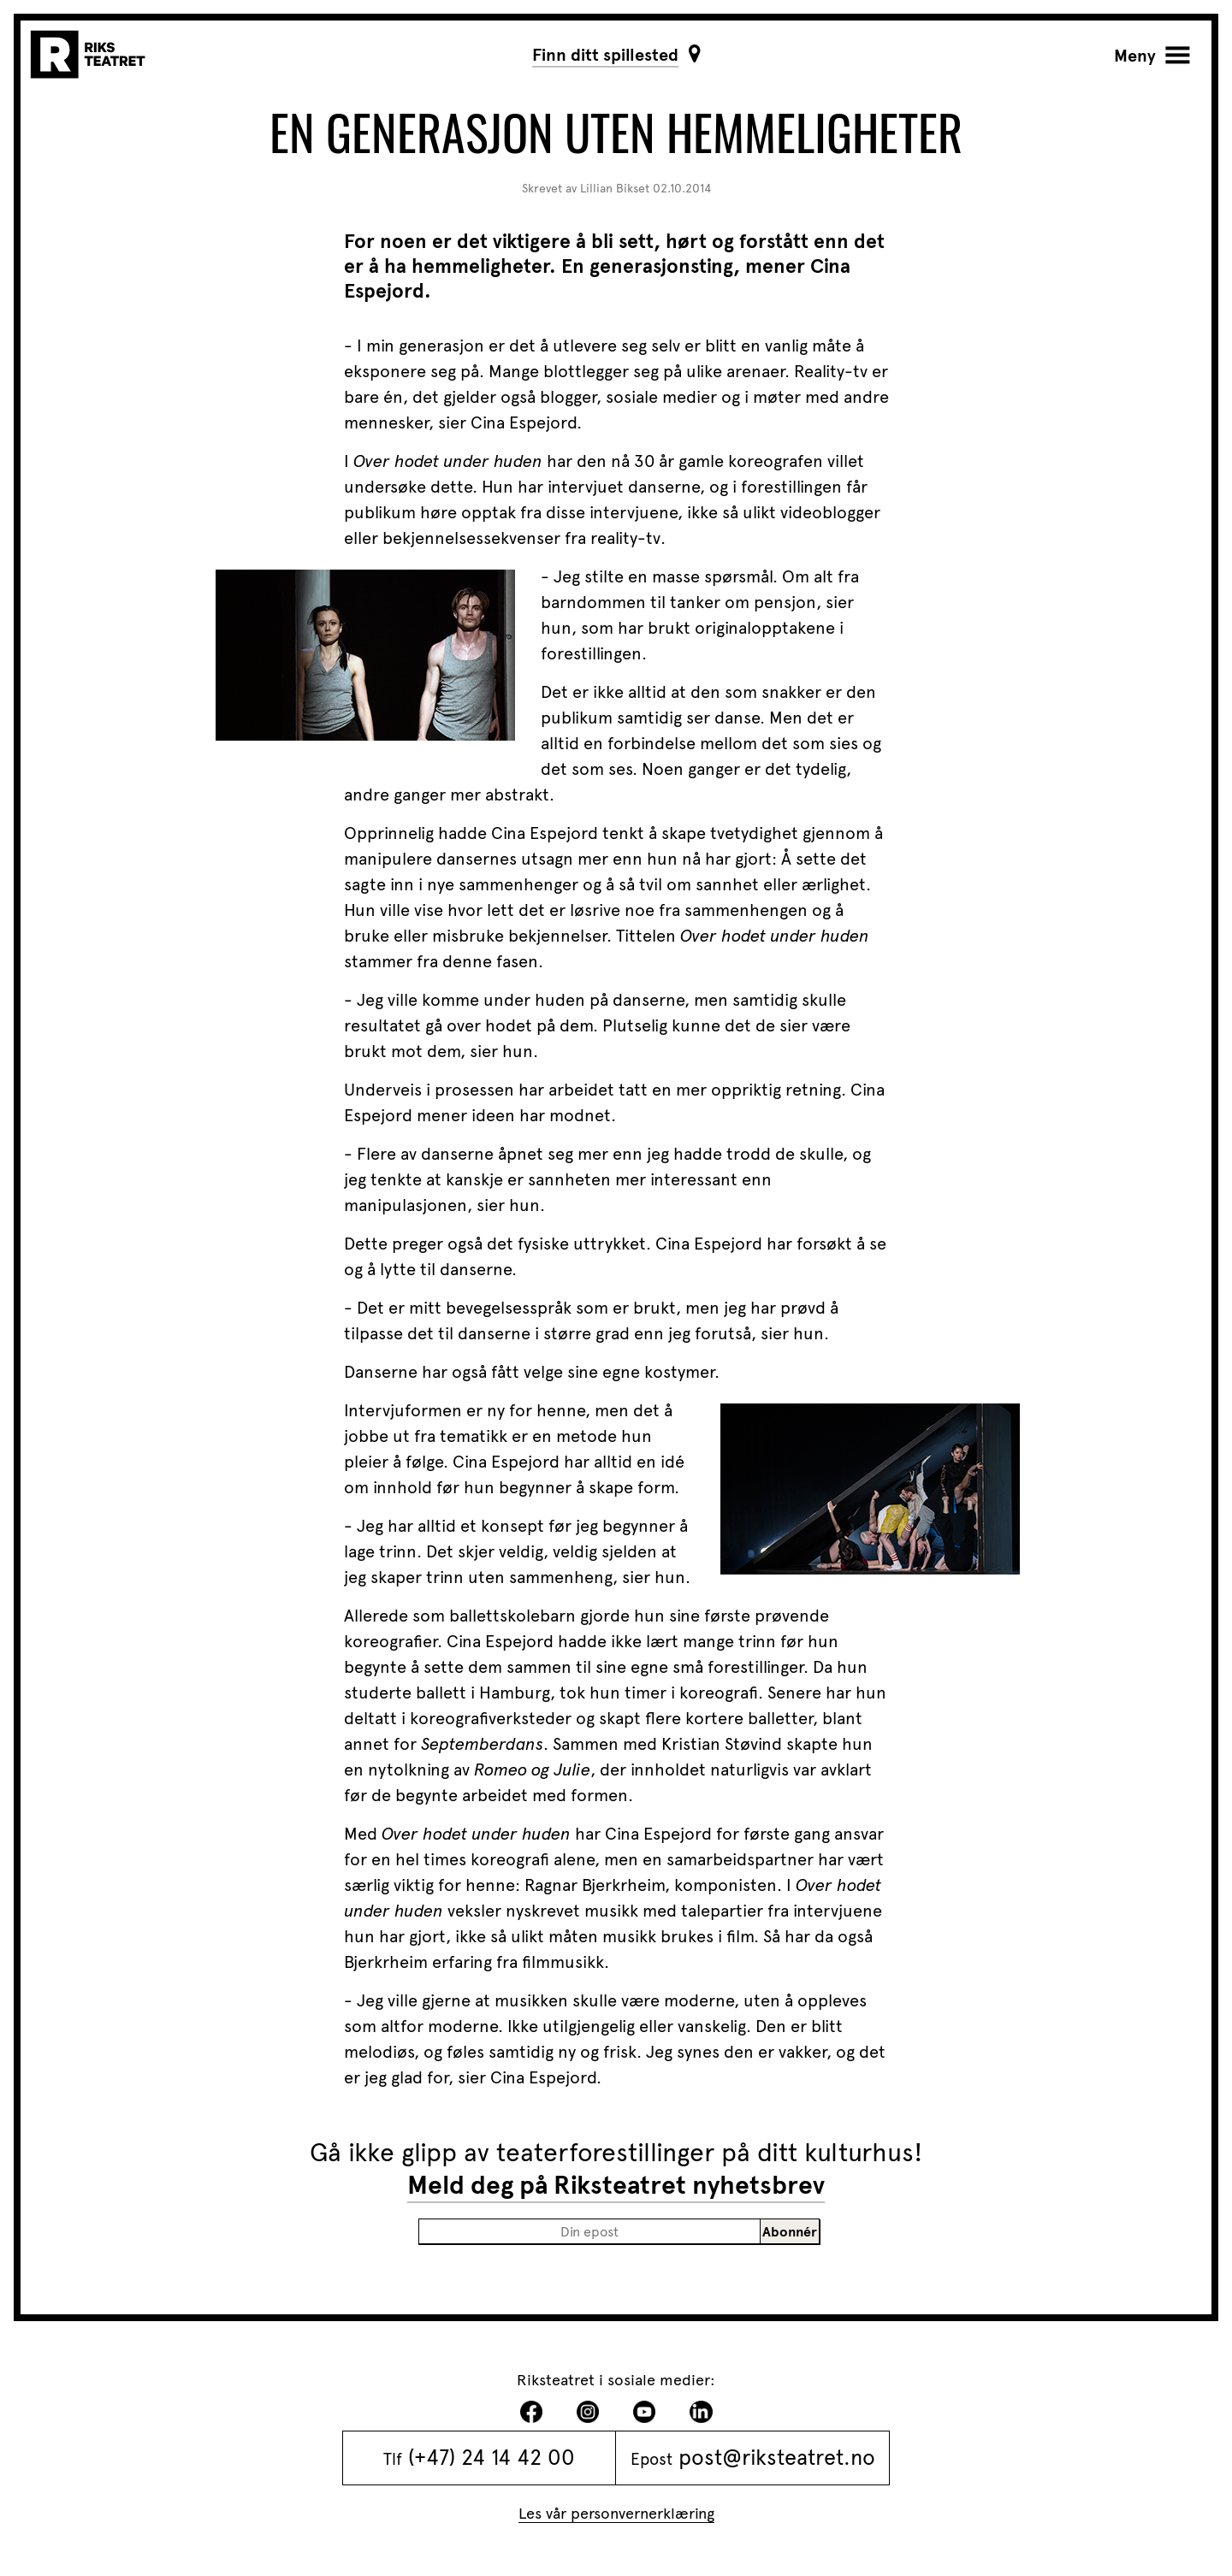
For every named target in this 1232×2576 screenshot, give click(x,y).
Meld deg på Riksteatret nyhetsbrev (616, 2185)
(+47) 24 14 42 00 (491, 2457)
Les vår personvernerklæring (616, 2513)
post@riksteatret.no (776, 2457)
